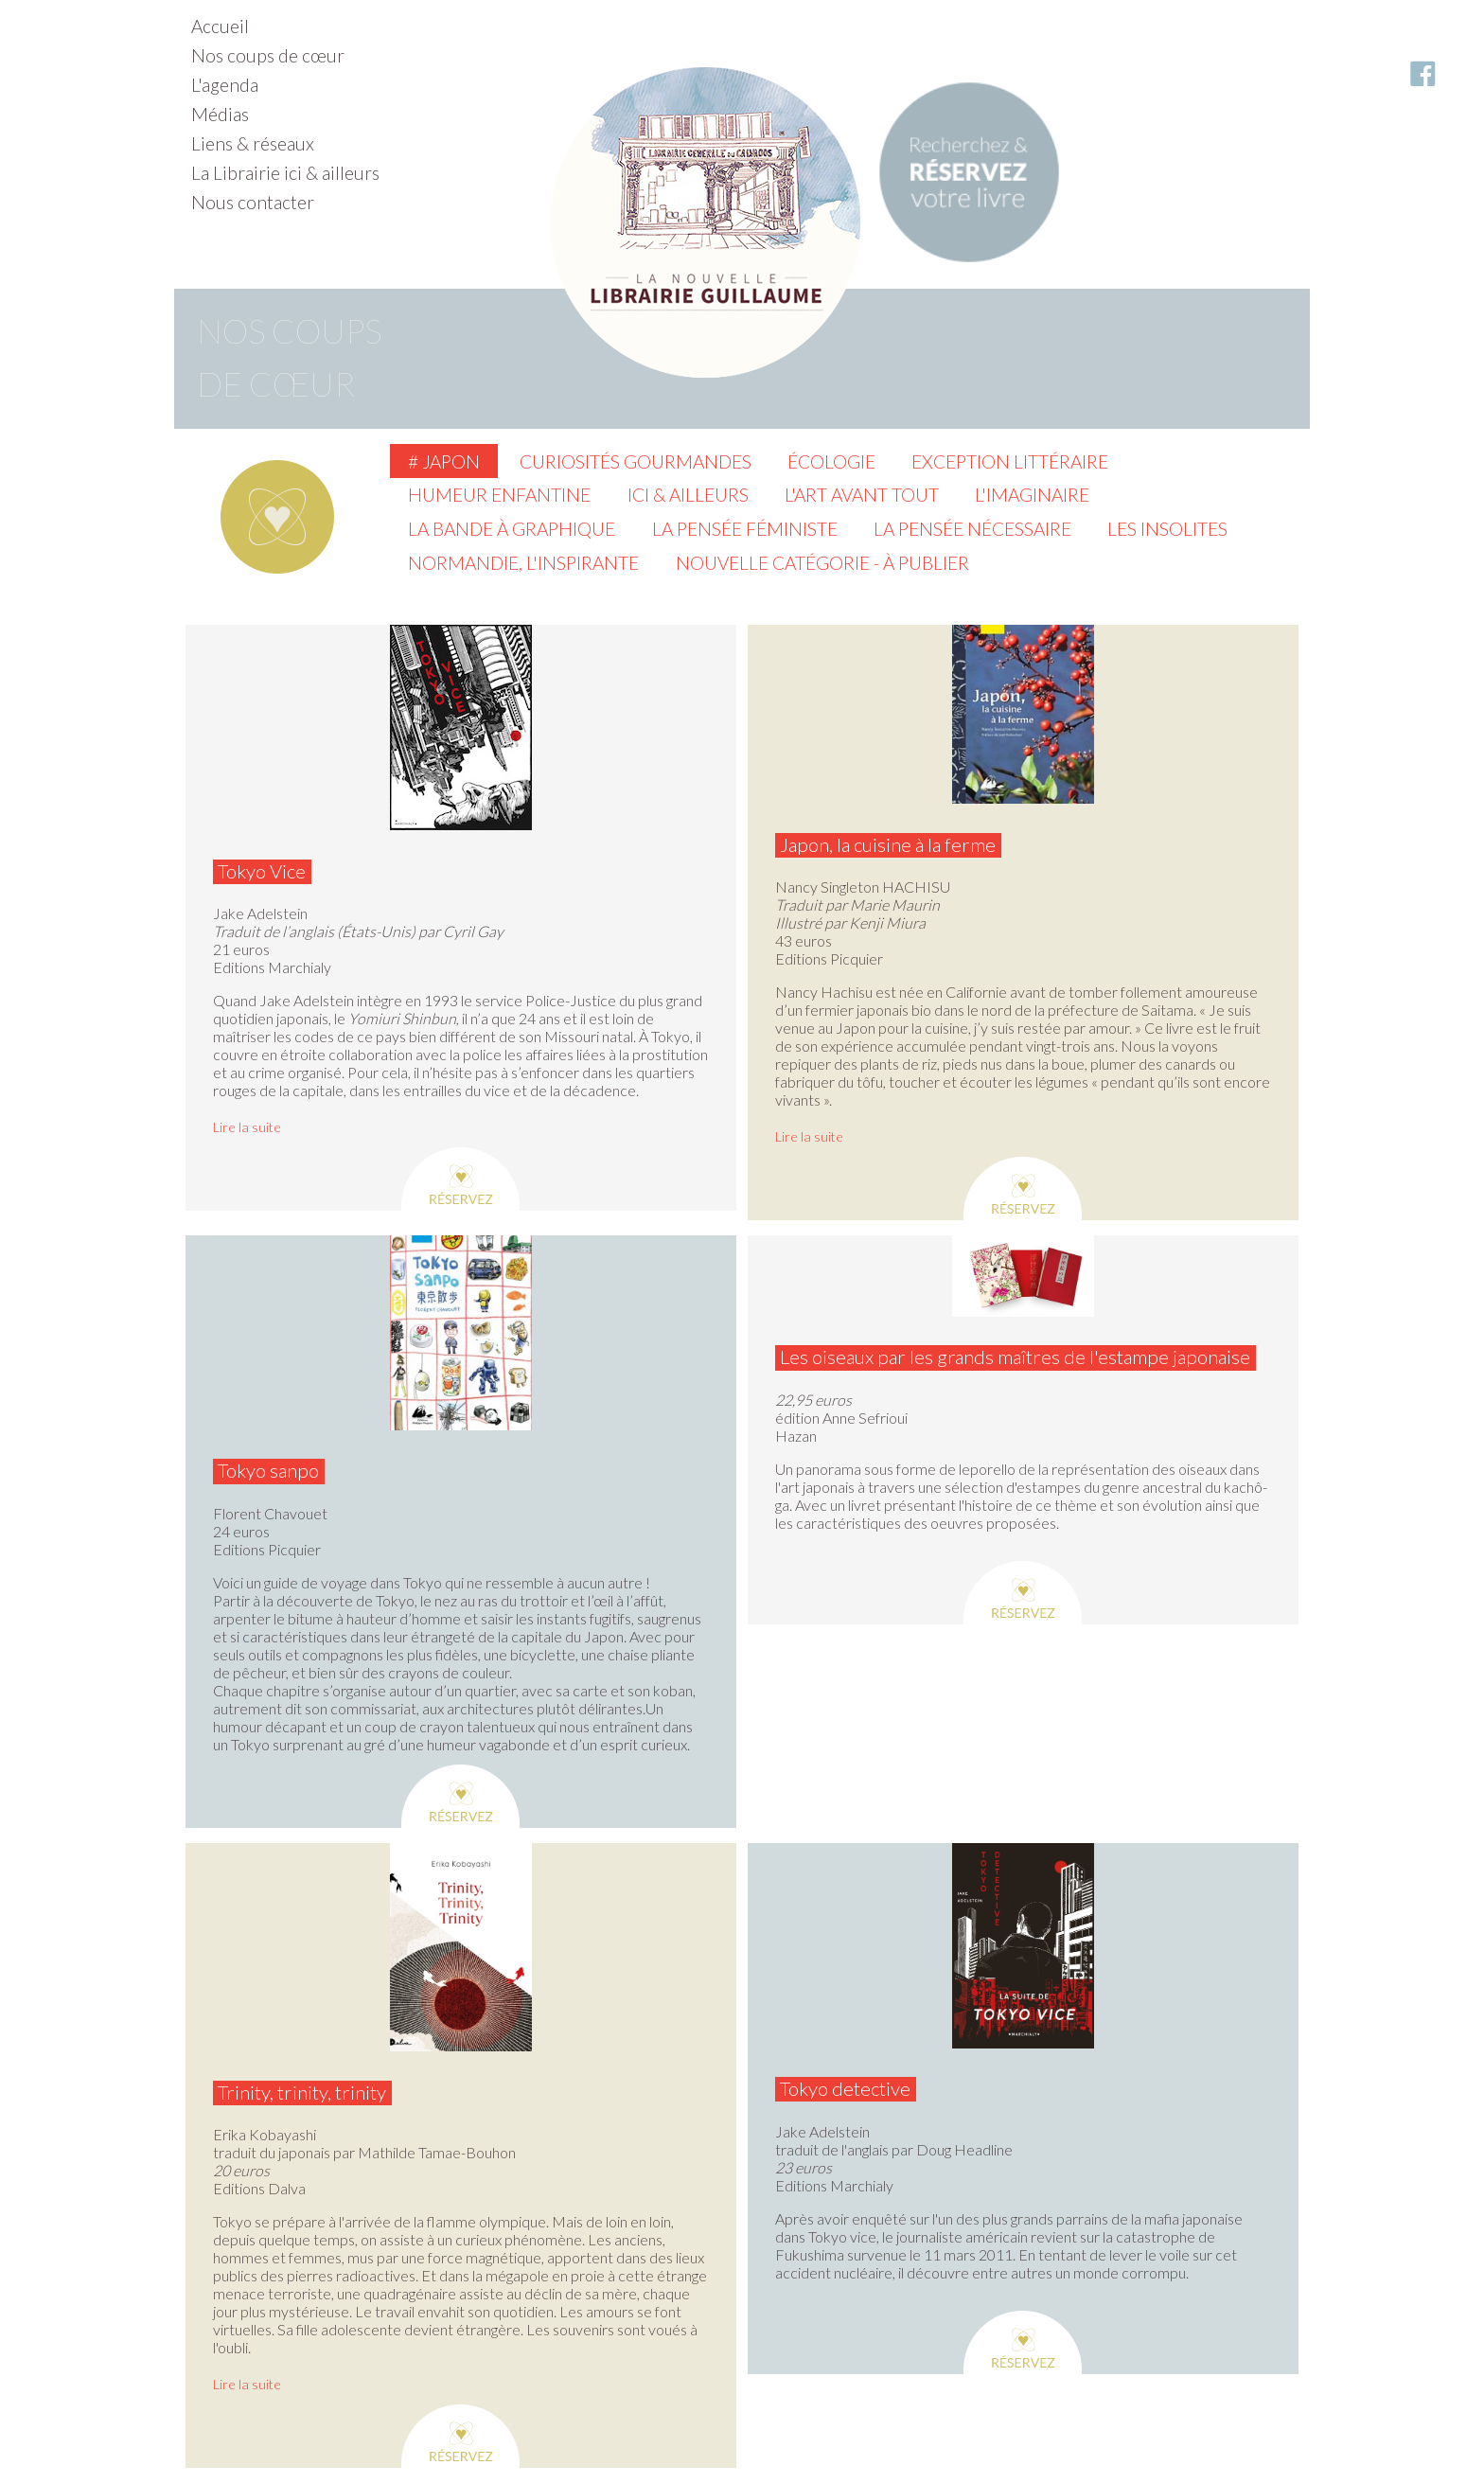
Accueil (220, 26)
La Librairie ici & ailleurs (285, 173)
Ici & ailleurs (688, 494)
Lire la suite (247, 1127)
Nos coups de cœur (267, 55)
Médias (220, 114)
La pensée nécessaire (972, 529)
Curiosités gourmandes (635, 461)
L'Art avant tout (862, 494)
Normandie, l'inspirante (523, 563)
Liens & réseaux (252, 143)
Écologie (831, 461)
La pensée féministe (745, 529)
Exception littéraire (1009, 461)
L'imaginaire (1032, 494)
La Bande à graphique (511, 529)
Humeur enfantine (499, 494)
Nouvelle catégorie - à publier (822, 563)
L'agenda (224, 85)
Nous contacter (252, 202)
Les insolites (1167, 529)
